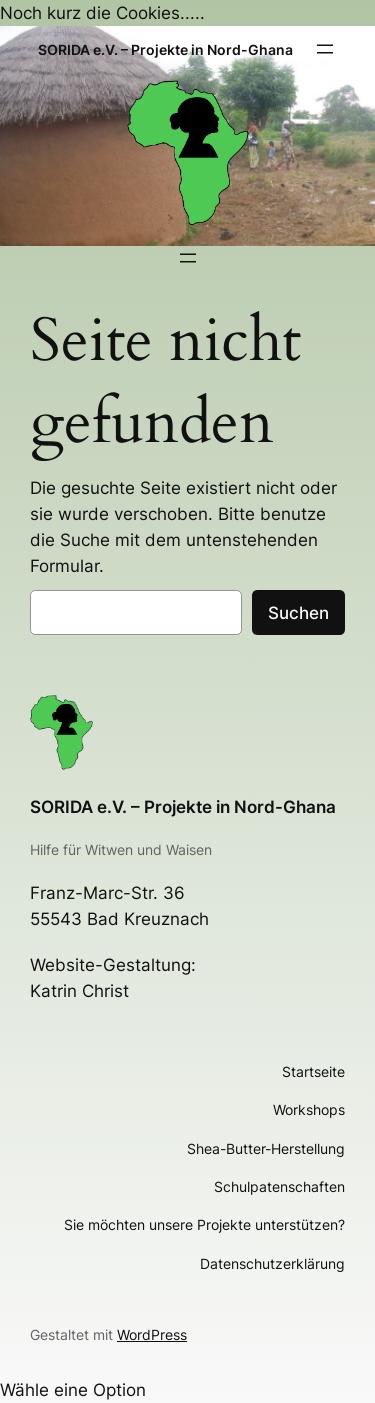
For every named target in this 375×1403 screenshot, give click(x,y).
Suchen (298, 613)
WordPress (152, 1334)
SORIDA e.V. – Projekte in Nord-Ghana (183, 807)
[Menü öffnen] (325, 49)
